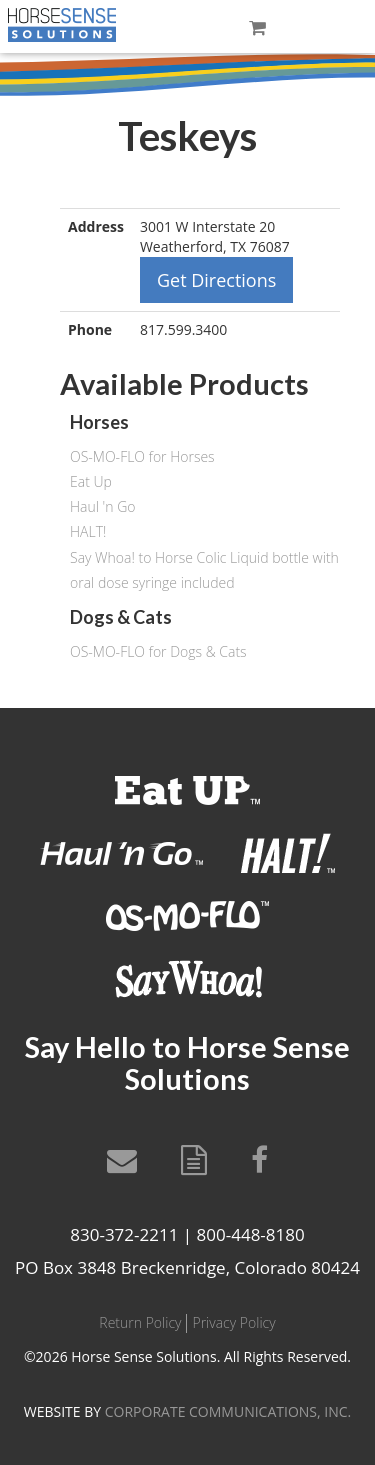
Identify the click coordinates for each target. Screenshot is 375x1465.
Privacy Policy (233, 1322)
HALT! (88, 531)
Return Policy (140, 1322)
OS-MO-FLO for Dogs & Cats (158, 651)
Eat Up (91, 481)
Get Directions (216, 280)
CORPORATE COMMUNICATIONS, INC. (228, 1411)
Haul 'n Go (102, 506)
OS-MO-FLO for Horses (142, 456)
